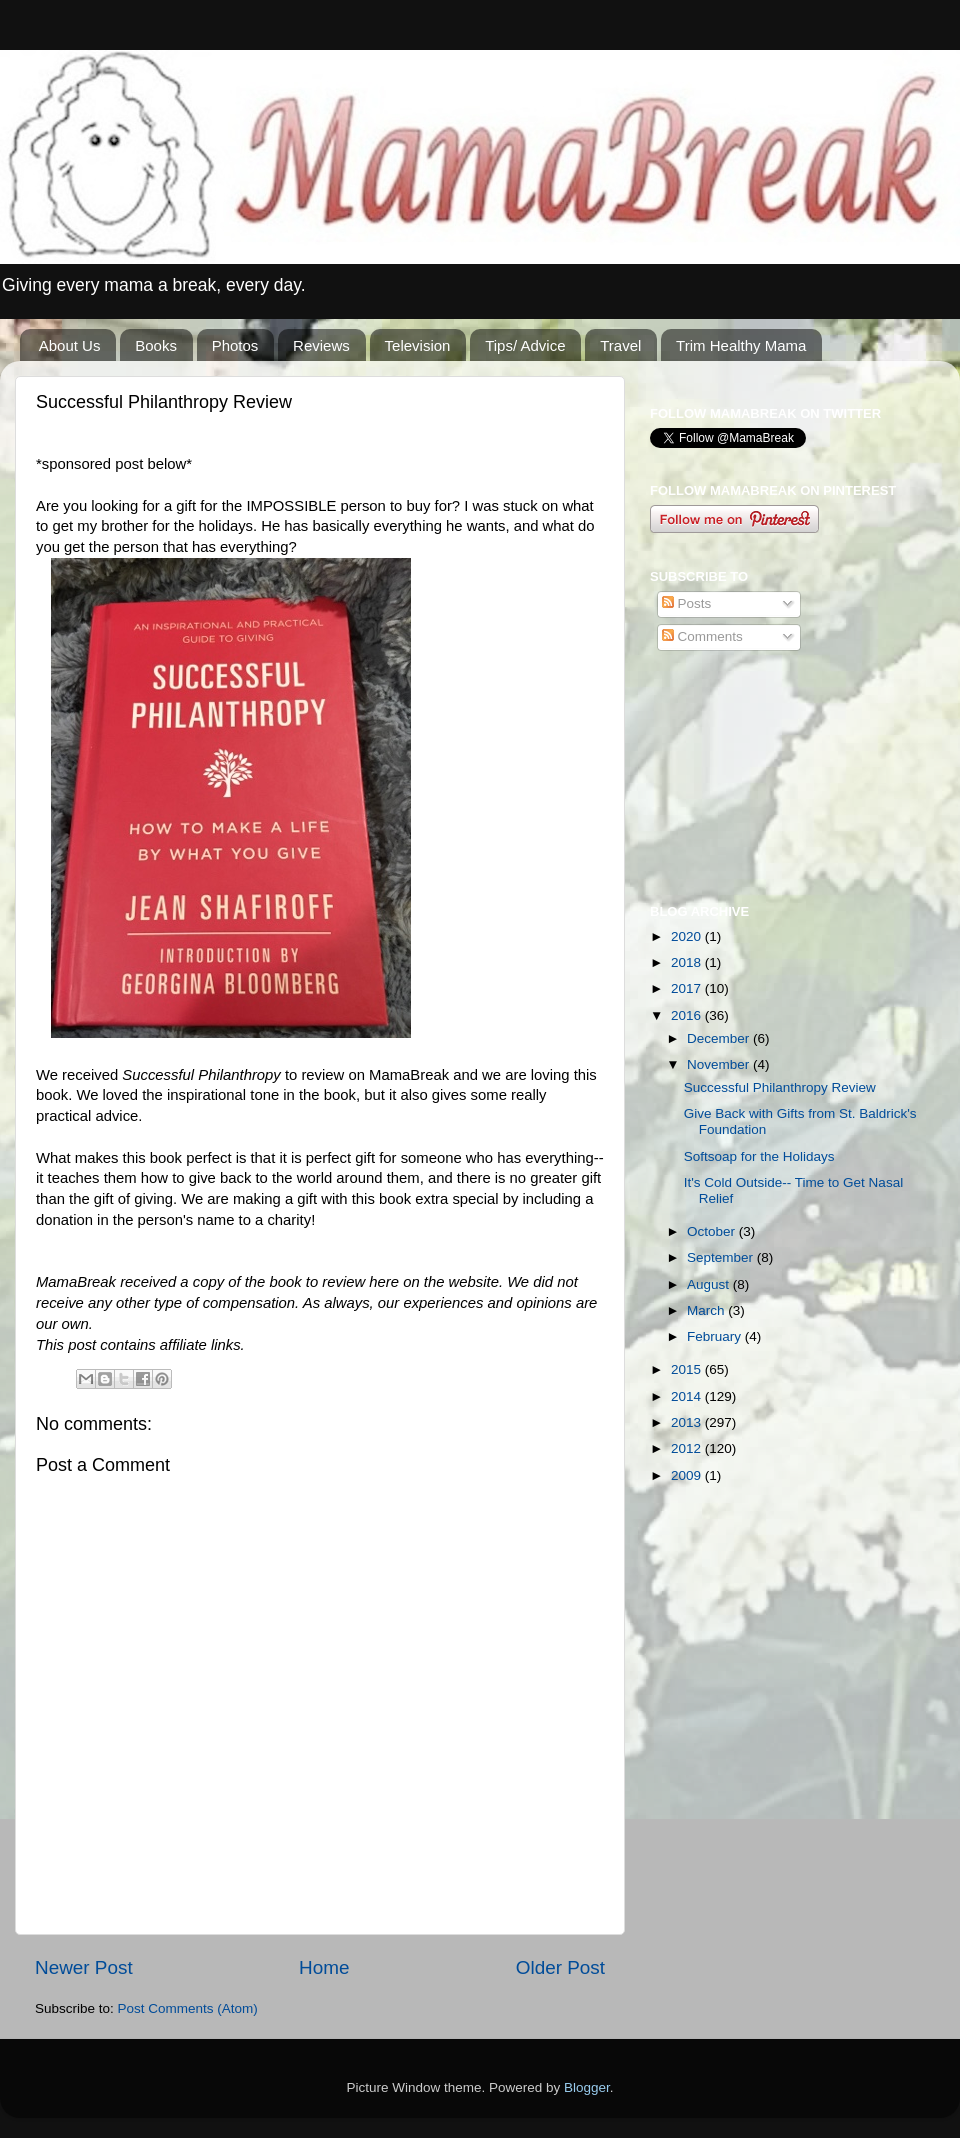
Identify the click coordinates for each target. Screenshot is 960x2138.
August (710, 1284)
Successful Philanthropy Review (780, 1087)
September (722, 1257)
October (713, 1231)
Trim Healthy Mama (741, 345)
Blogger (587, 2087)
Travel (620, 345)
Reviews (321, 345)
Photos (235, 345)
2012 (688, 1448)
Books (156, 345)
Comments (702, 636)
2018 (688, 962)
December (720, 1038)
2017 (688, 988)
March (707, 1310)
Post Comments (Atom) (188, 2008)
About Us (70, 345)
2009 (688, 1475)
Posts (687, 603)
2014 (688, 1396)
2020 (688, 936)
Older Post (560, 1967)
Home (324, 1967)
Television (418, 345)
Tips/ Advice (525, 345)
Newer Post (84, 1967)
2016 (688, 1015)
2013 (688, 1422)
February (716, 1336)
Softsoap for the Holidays (759, 1156)
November (720, 1064)
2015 (688, 1369)
